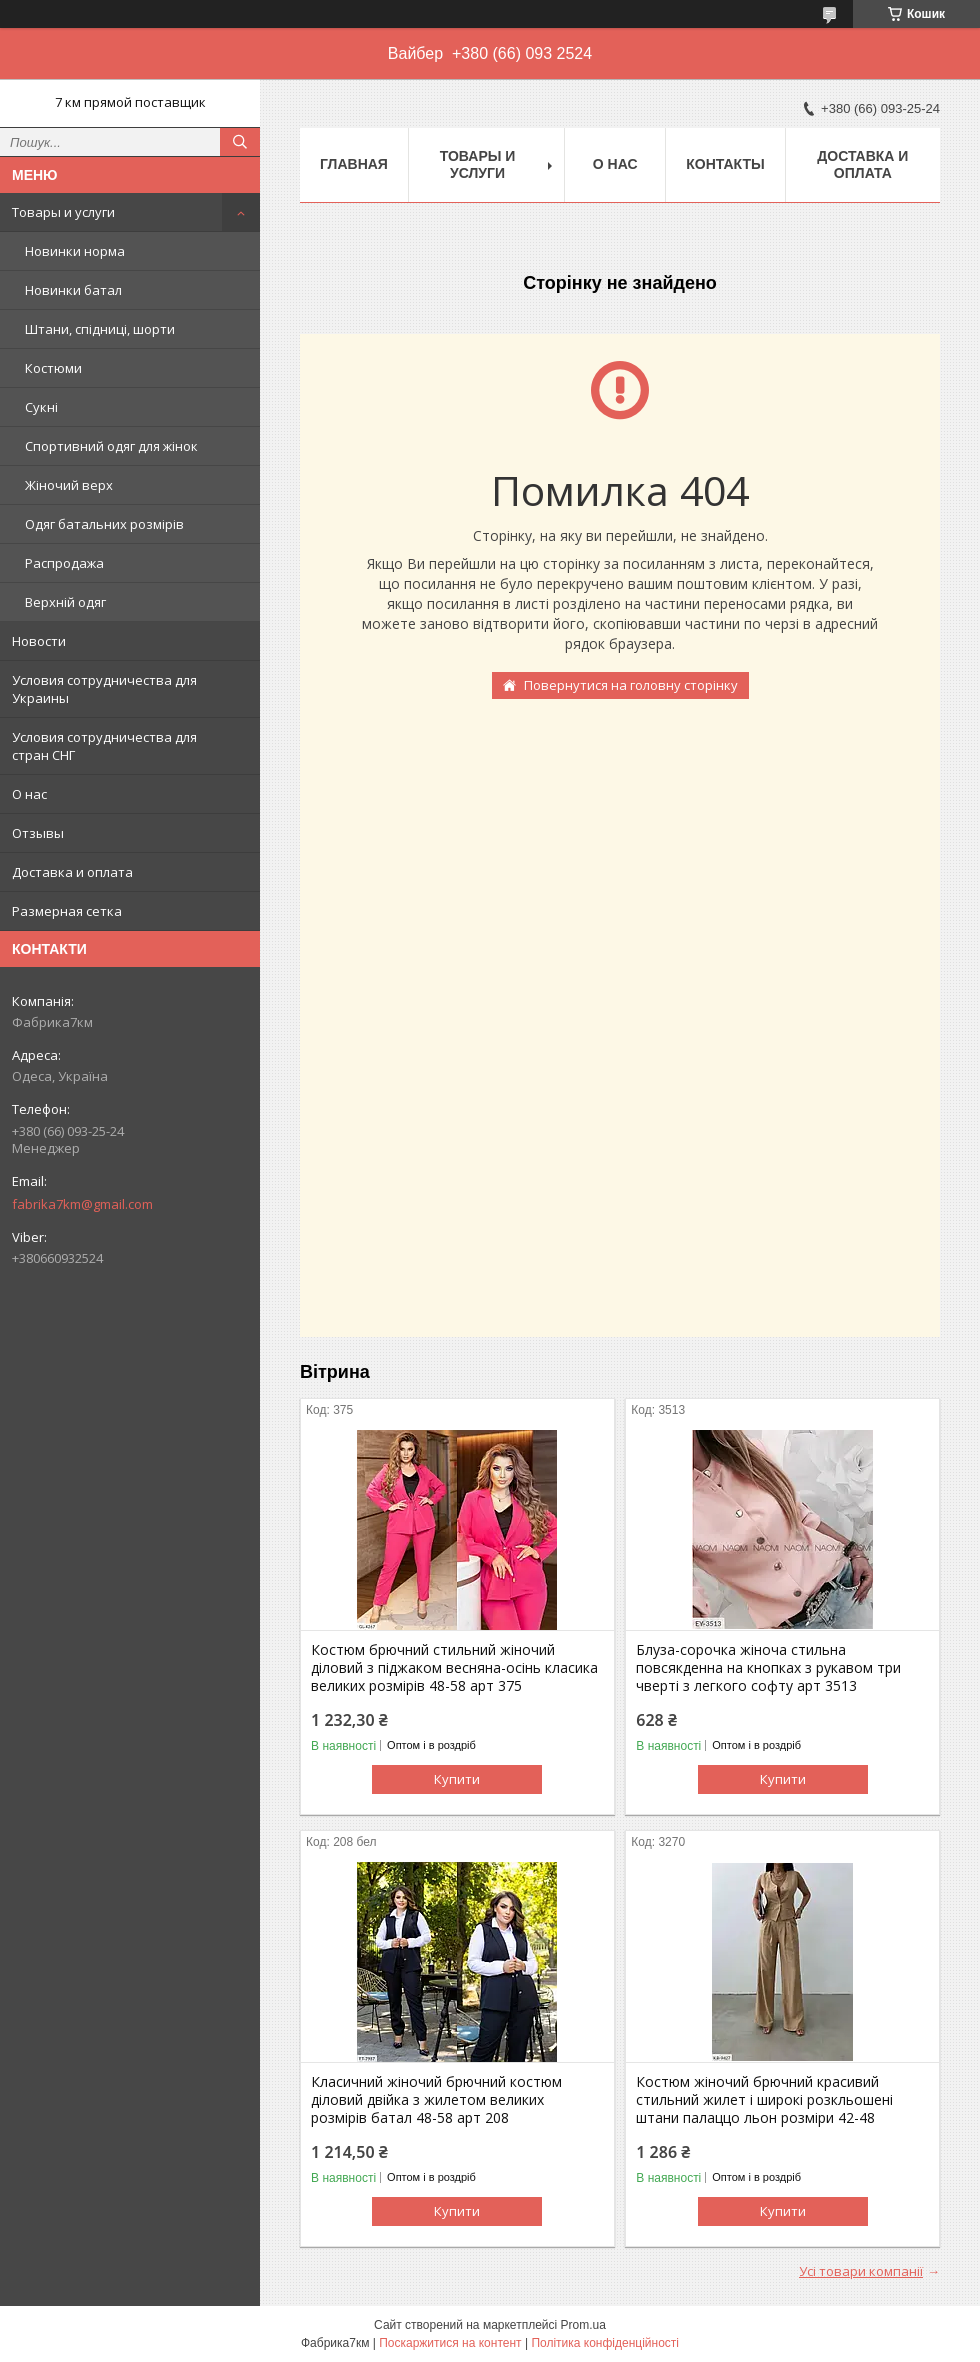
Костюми (53, 368)
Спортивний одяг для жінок (111, 446)
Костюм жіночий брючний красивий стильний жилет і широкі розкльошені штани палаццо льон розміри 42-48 (764, 2100)
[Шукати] (240, 142)
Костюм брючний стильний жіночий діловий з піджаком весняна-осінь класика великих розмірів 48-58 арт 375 (454, 1668)
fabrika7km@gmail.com (82, 1204)
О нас (29, 794)
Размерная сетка (67, 911)
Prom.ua (583, 2325)
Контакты (725, 164)
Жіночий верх (69, 485)
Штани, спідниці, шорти (100, 329)
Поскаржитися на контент (450, 2343)
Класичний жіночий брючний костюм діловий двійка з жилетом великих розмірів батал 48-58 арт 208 (436, 2100)
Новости (39, 641)
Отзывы (38, 833)
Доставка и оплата (72, 872)
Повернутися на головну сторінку (631, 685)
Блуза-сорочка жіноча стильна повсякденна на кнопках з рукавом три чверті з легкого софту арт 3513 (768, 1668)
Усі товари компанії (861, 2271)
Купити (457, 1779)
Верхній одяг (65, 602)
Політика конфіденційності (605, 2343)
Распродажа (64, 563)
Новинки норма (75, 251)
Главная (354, 164)
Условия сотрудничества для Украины (104, 689)
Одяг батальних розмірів (104, 524)
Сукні (41, 407)
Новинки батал (73, 290)
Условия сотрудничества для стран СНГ (104, 746)
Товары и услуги (63, 212)
